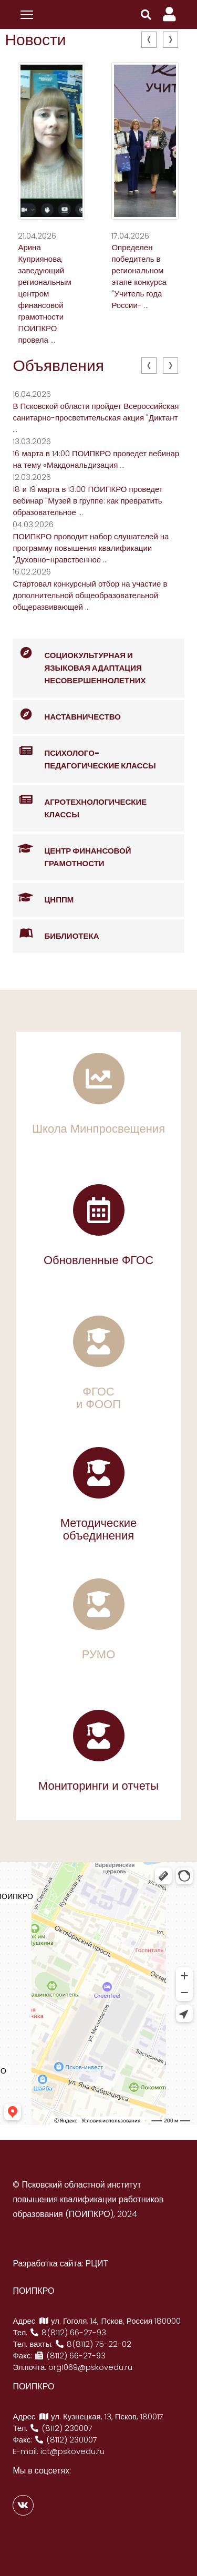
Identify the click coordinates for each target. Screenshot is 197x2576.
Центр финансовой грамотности (72, 851)
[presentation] (149, 40)
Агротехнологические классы (80, 802)
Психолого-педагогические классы (84, 753)
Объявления (58, 366)
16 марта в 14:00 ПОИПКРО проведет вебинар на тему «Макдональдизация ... (96, 459)
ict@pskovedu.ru (72, 2451)
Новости (35, 40)
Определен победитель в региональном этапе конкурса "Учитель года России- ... (138, 276)
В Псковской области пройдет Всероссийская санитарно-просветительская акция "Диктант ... (96, 418)
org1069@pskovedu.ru (90, 2367)
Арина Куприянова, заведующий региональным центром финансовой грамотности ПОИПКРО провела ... (44, 293)
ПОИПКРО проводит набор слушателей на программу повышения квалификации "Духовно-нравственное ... (91, 548)
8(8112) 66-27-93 (67, 2332)
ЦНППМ (43, 898)
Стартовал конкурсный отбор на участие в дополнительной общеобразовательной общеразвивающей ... (90, 595)
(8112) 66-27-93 (70, 2355)
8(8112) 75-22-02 (93, 2343)
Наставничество (67, 715)
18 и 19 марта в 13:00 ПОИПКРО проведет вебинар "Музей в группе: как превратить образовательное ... (87, 501)
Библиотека (56, 934)
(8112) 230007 (60, 2428)
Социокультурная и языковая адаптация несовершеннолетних (79, 662)
